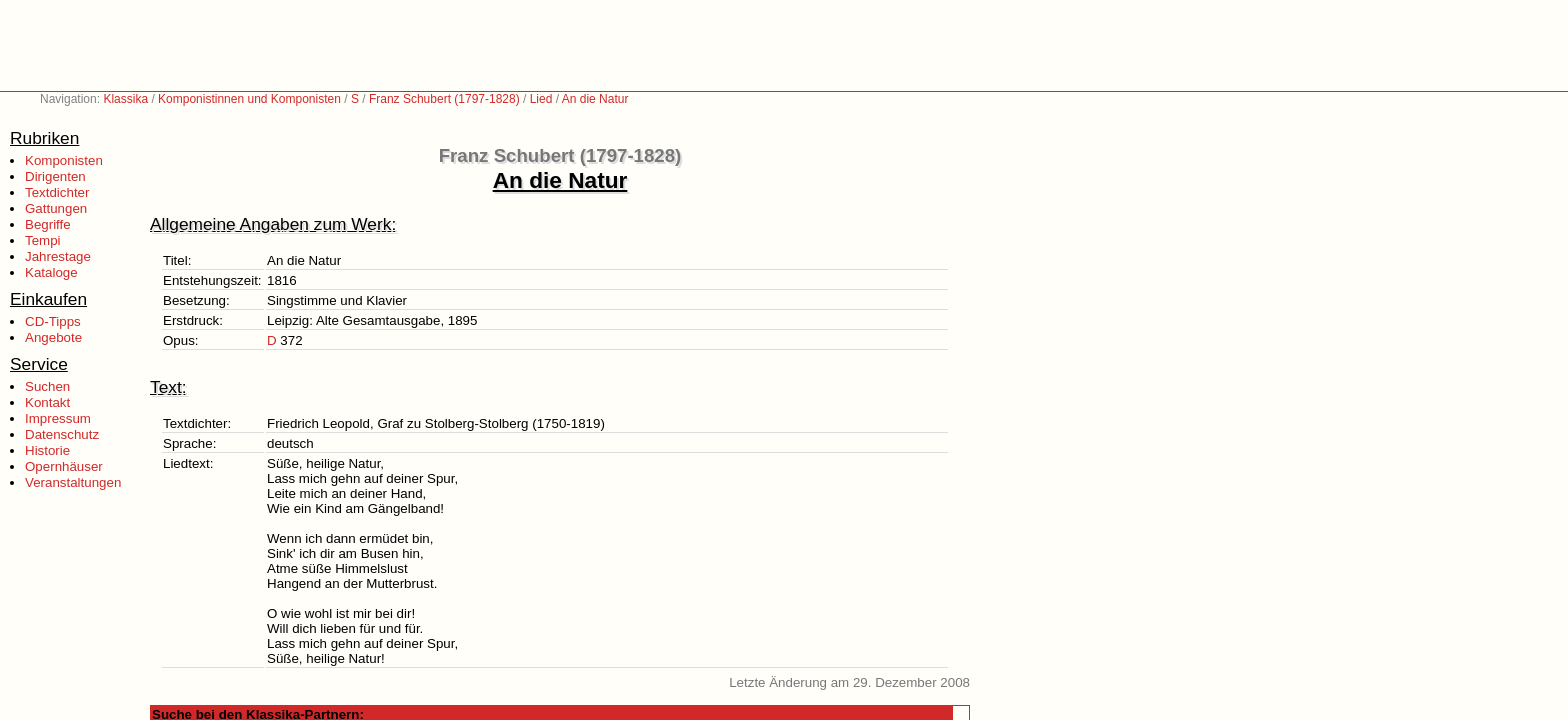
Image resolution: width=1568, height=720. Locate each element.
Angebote (53, 337)
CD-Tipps (53, 321)
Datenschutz (62, 434)
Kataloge (51, 272)
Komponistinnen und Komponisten (249, 99)
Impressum (58, 418)
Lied (541, 99)
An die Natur (595, 99)
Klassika (125, 99)
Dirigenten (55, 176)
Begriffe (48, 224)
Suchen (47, 386)
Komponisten (64, 160)
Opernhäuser (64, 466)
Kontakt (47, 402)
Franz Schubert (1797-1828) (444, 99)
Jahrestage (58, 256)
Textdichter (57, 192)
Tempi (43, 240)
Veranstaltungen (73, 482)
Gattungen (56, 208)
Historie (47, 450)
